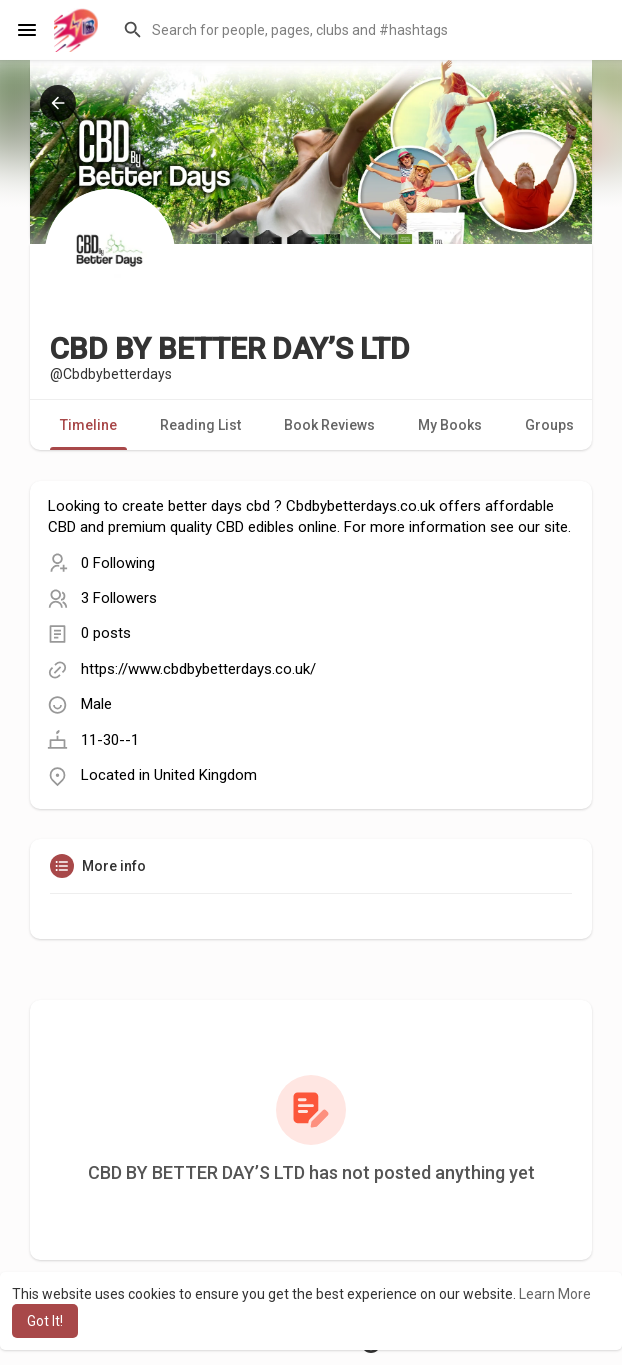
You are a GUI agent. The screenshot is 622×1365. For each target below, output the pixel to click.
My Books (450, 425)
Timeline (88, 425)
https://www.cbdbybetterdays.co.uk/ (198, 669)
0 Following (118, 563)
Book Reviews (329, 425)
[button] (360, 30)
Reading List (200, 425)
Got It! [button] (45, 1321)
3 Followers (119, 598)
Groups (549, 425)
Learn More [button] (555, 1294)
